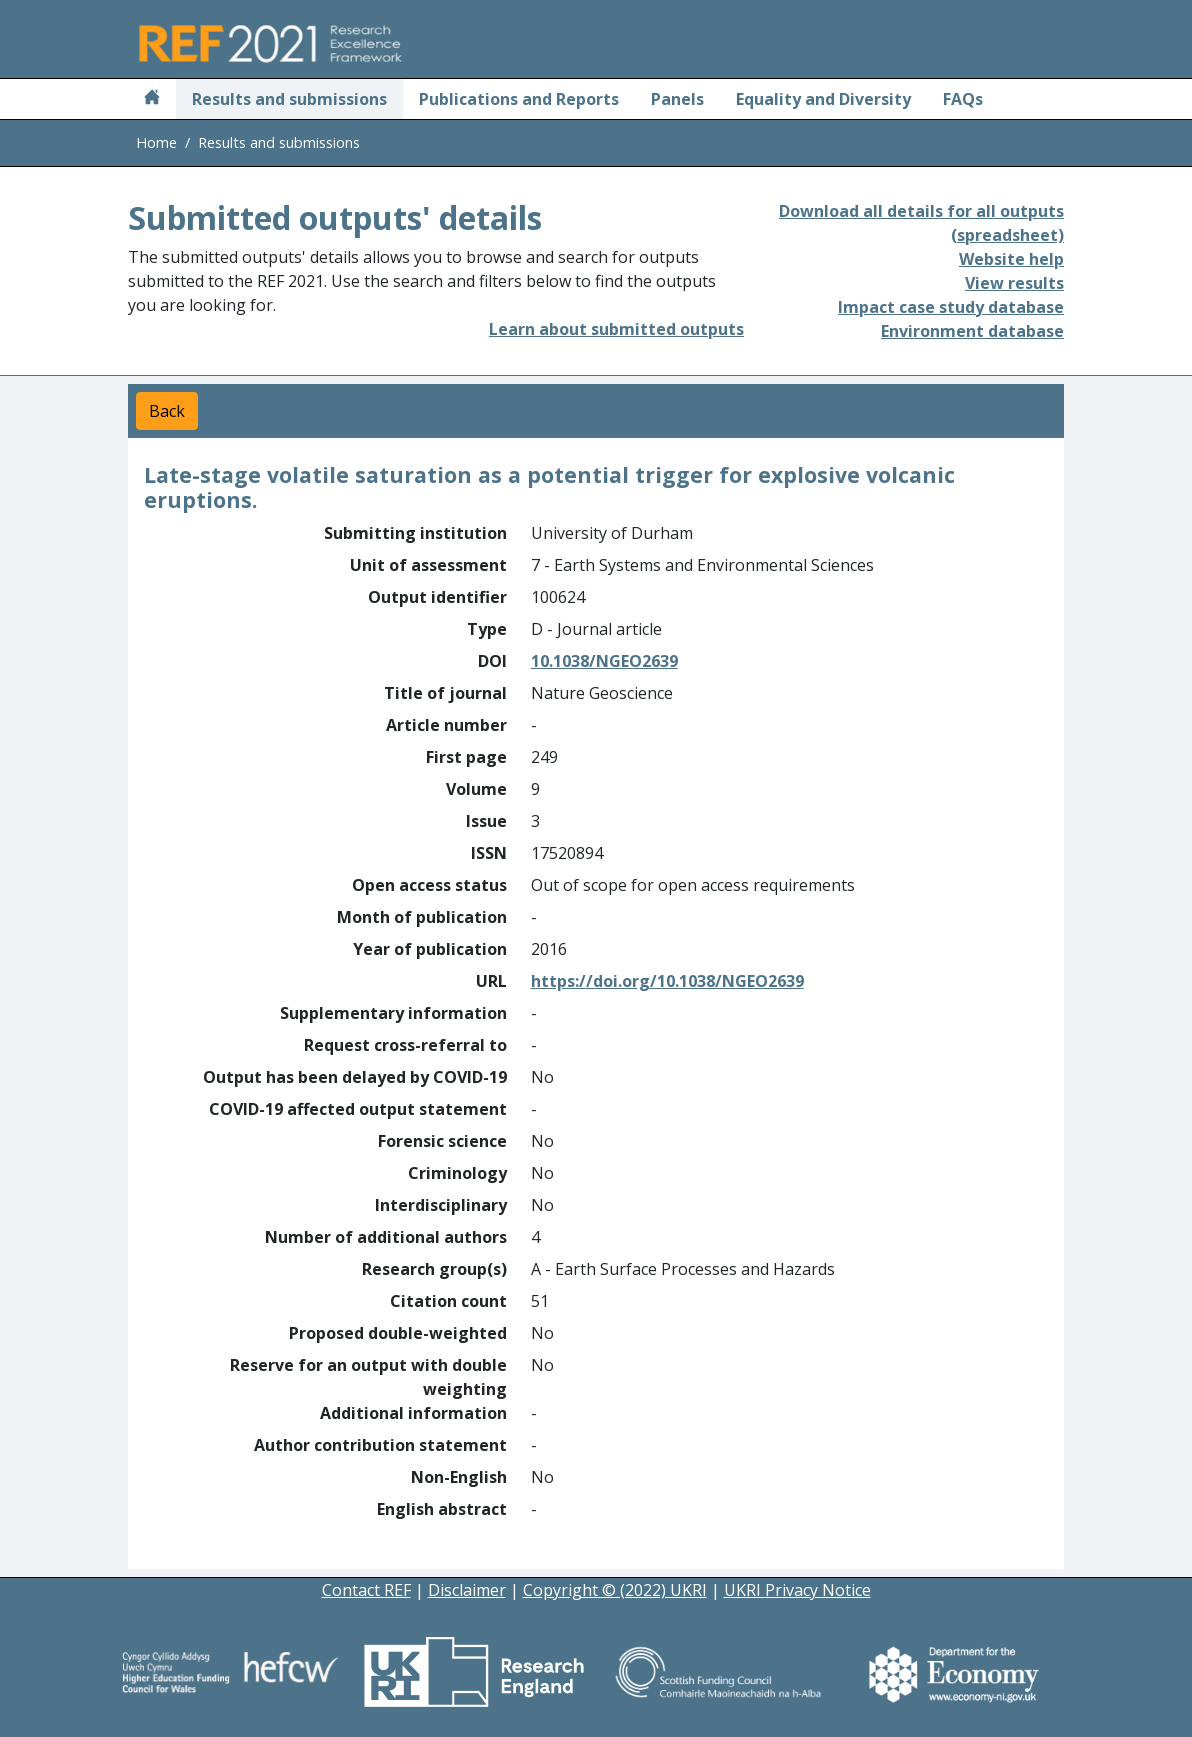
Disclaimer (467, 1590)
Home (156, 142)
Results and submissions (289, 99)
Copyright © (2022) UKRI (615, 1590)
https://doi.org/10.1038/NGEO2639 (667, 981)
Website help (1011, 259)
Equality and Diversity (823, 99)
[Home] (152, 99)
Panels (677, 99)
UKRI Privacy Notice (797, 1590)
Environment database (972, 331)
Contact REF (366, 1590)
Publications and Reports (519, 99)
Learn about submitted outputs (616, 329)
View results (1014, 283)
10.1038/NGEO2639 (604, 661)
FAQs (963, 99)
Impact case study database (951, 307)
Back (167, 411)
